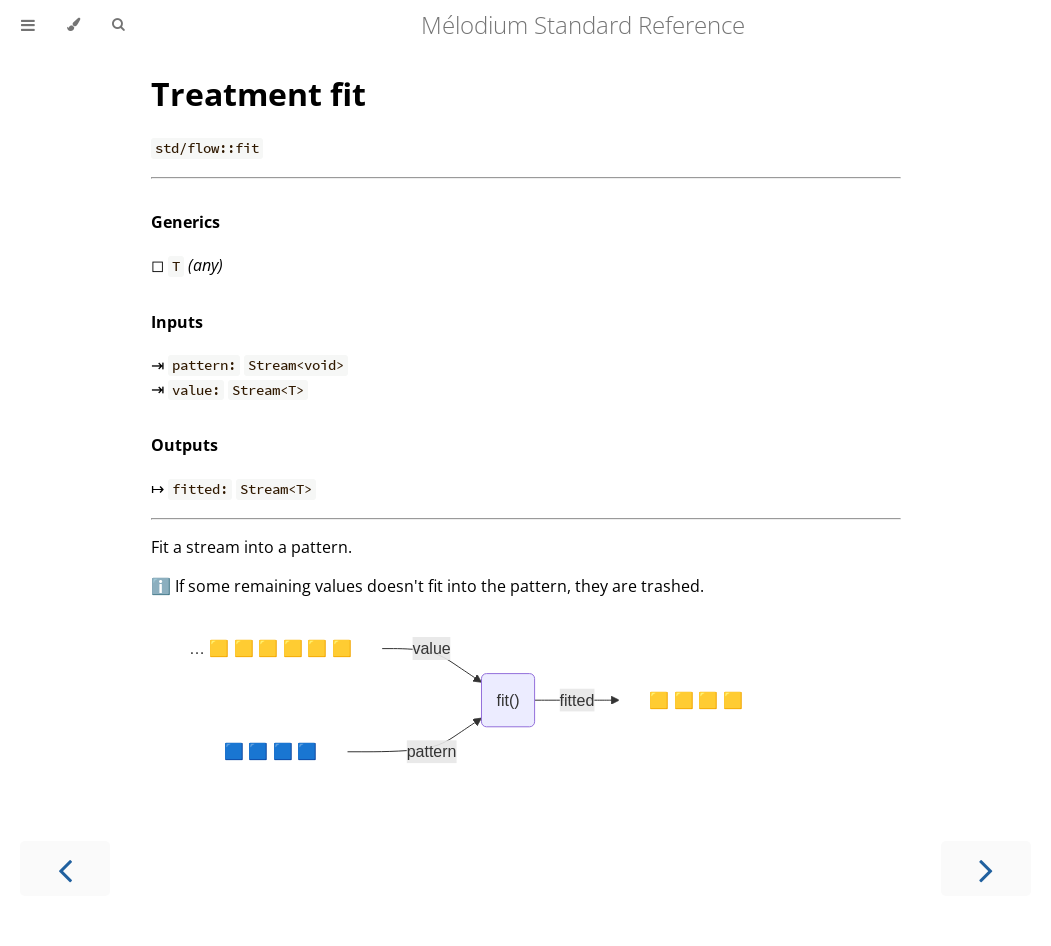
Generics (185, 222)
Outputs (184, 445)
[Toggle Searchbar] (118, 25)
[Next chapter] (986, 868)
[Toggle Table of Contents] (28, 25)
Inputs (177, 322)
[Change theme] (73, 25)
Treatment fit (258, 93)
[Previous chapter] (65, 868)
